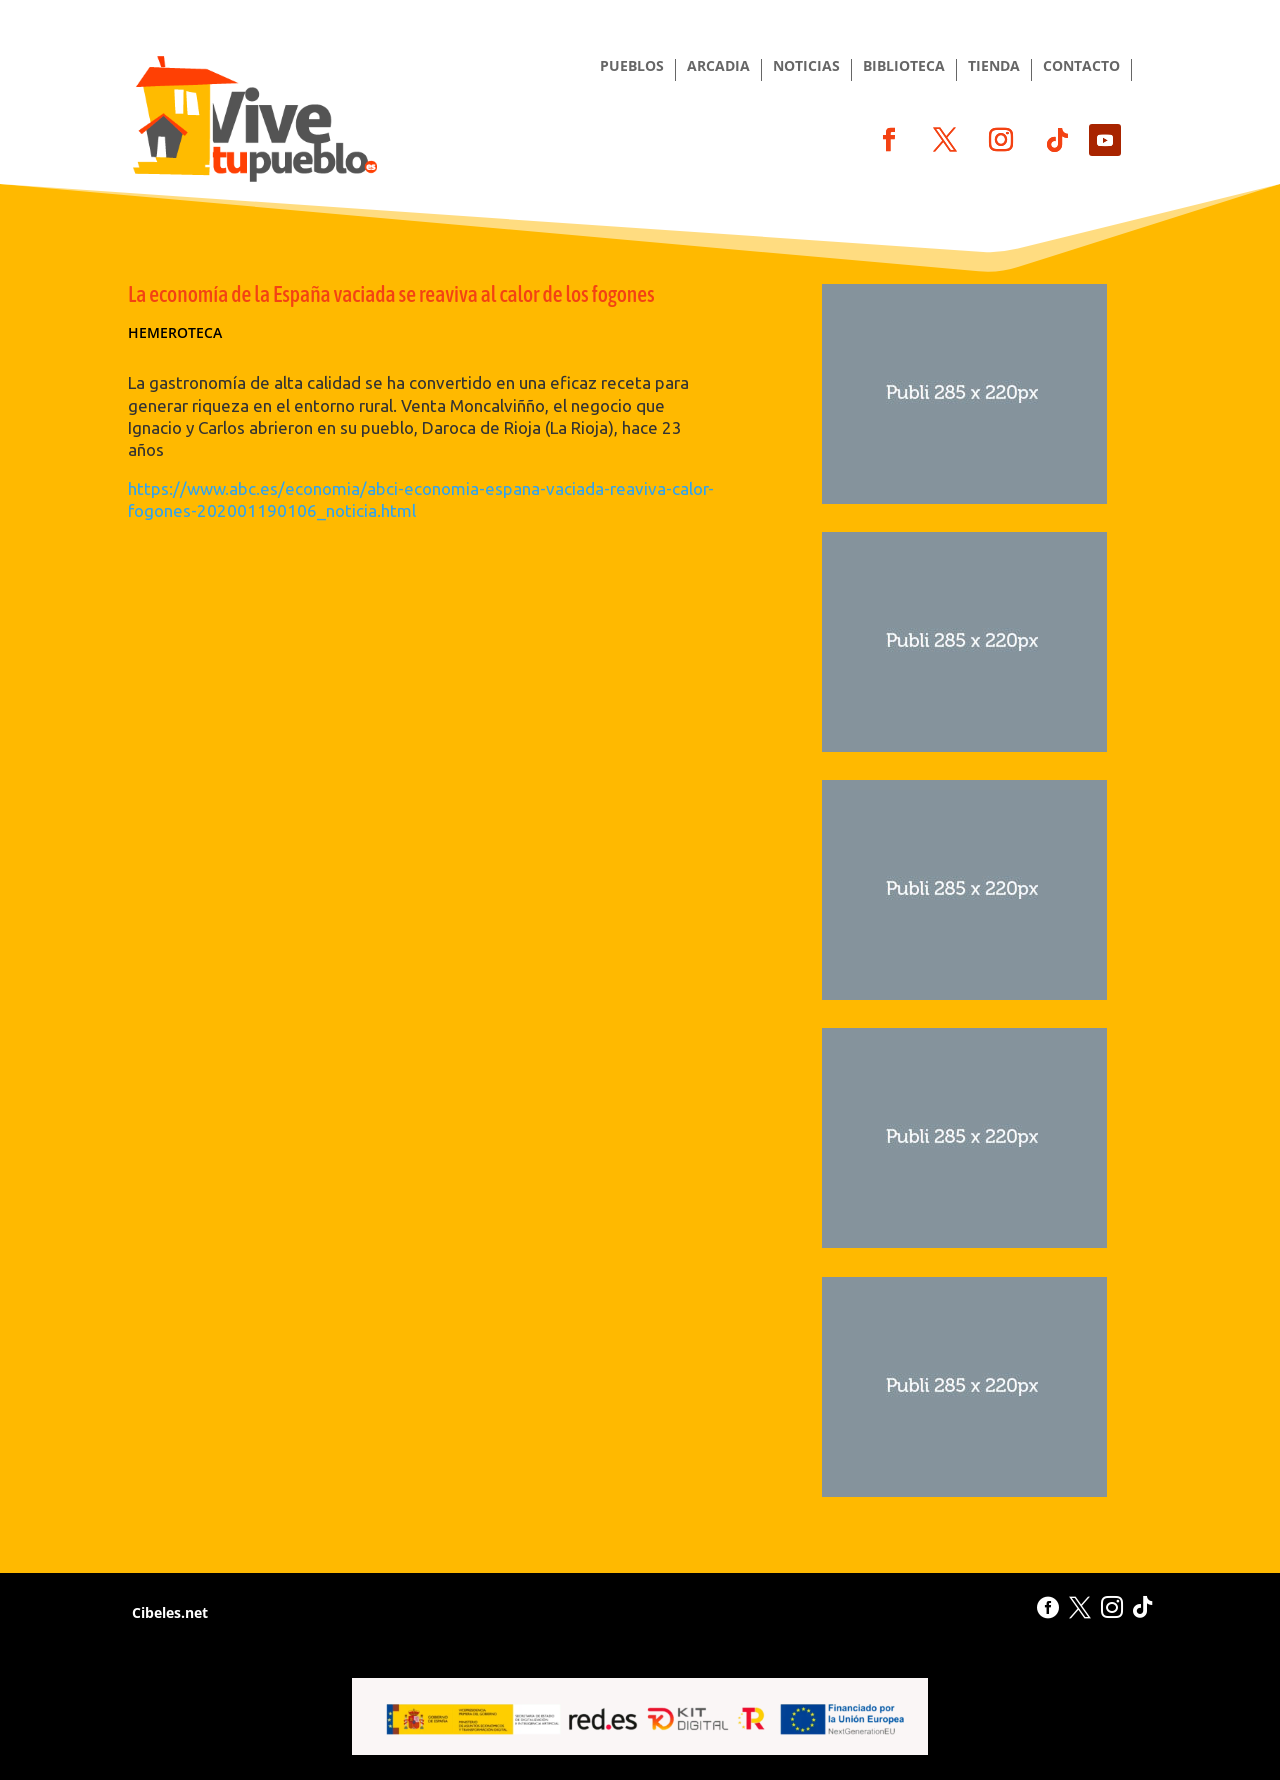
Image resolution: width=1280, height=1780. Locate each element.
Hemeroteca (175, 332)
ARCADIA (718, 67)
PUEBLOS (632, 67)
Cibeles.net (168, 1612)
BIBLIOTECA (904, 67)
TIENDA (994, 67)
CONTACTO (1081, 67)
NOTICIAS (806, 67)
